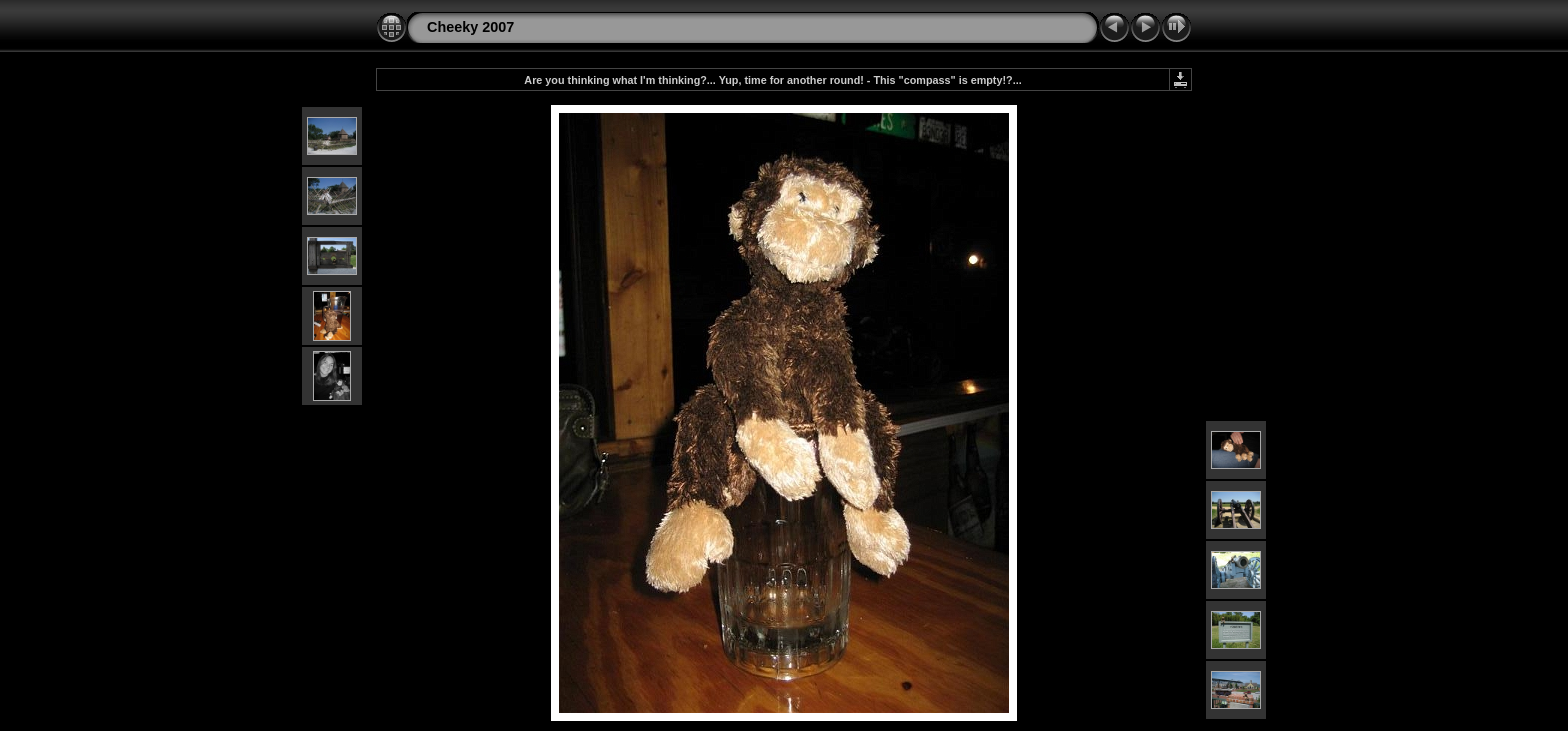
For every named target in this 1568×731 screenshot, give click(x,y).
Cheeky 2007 (470, 27)
